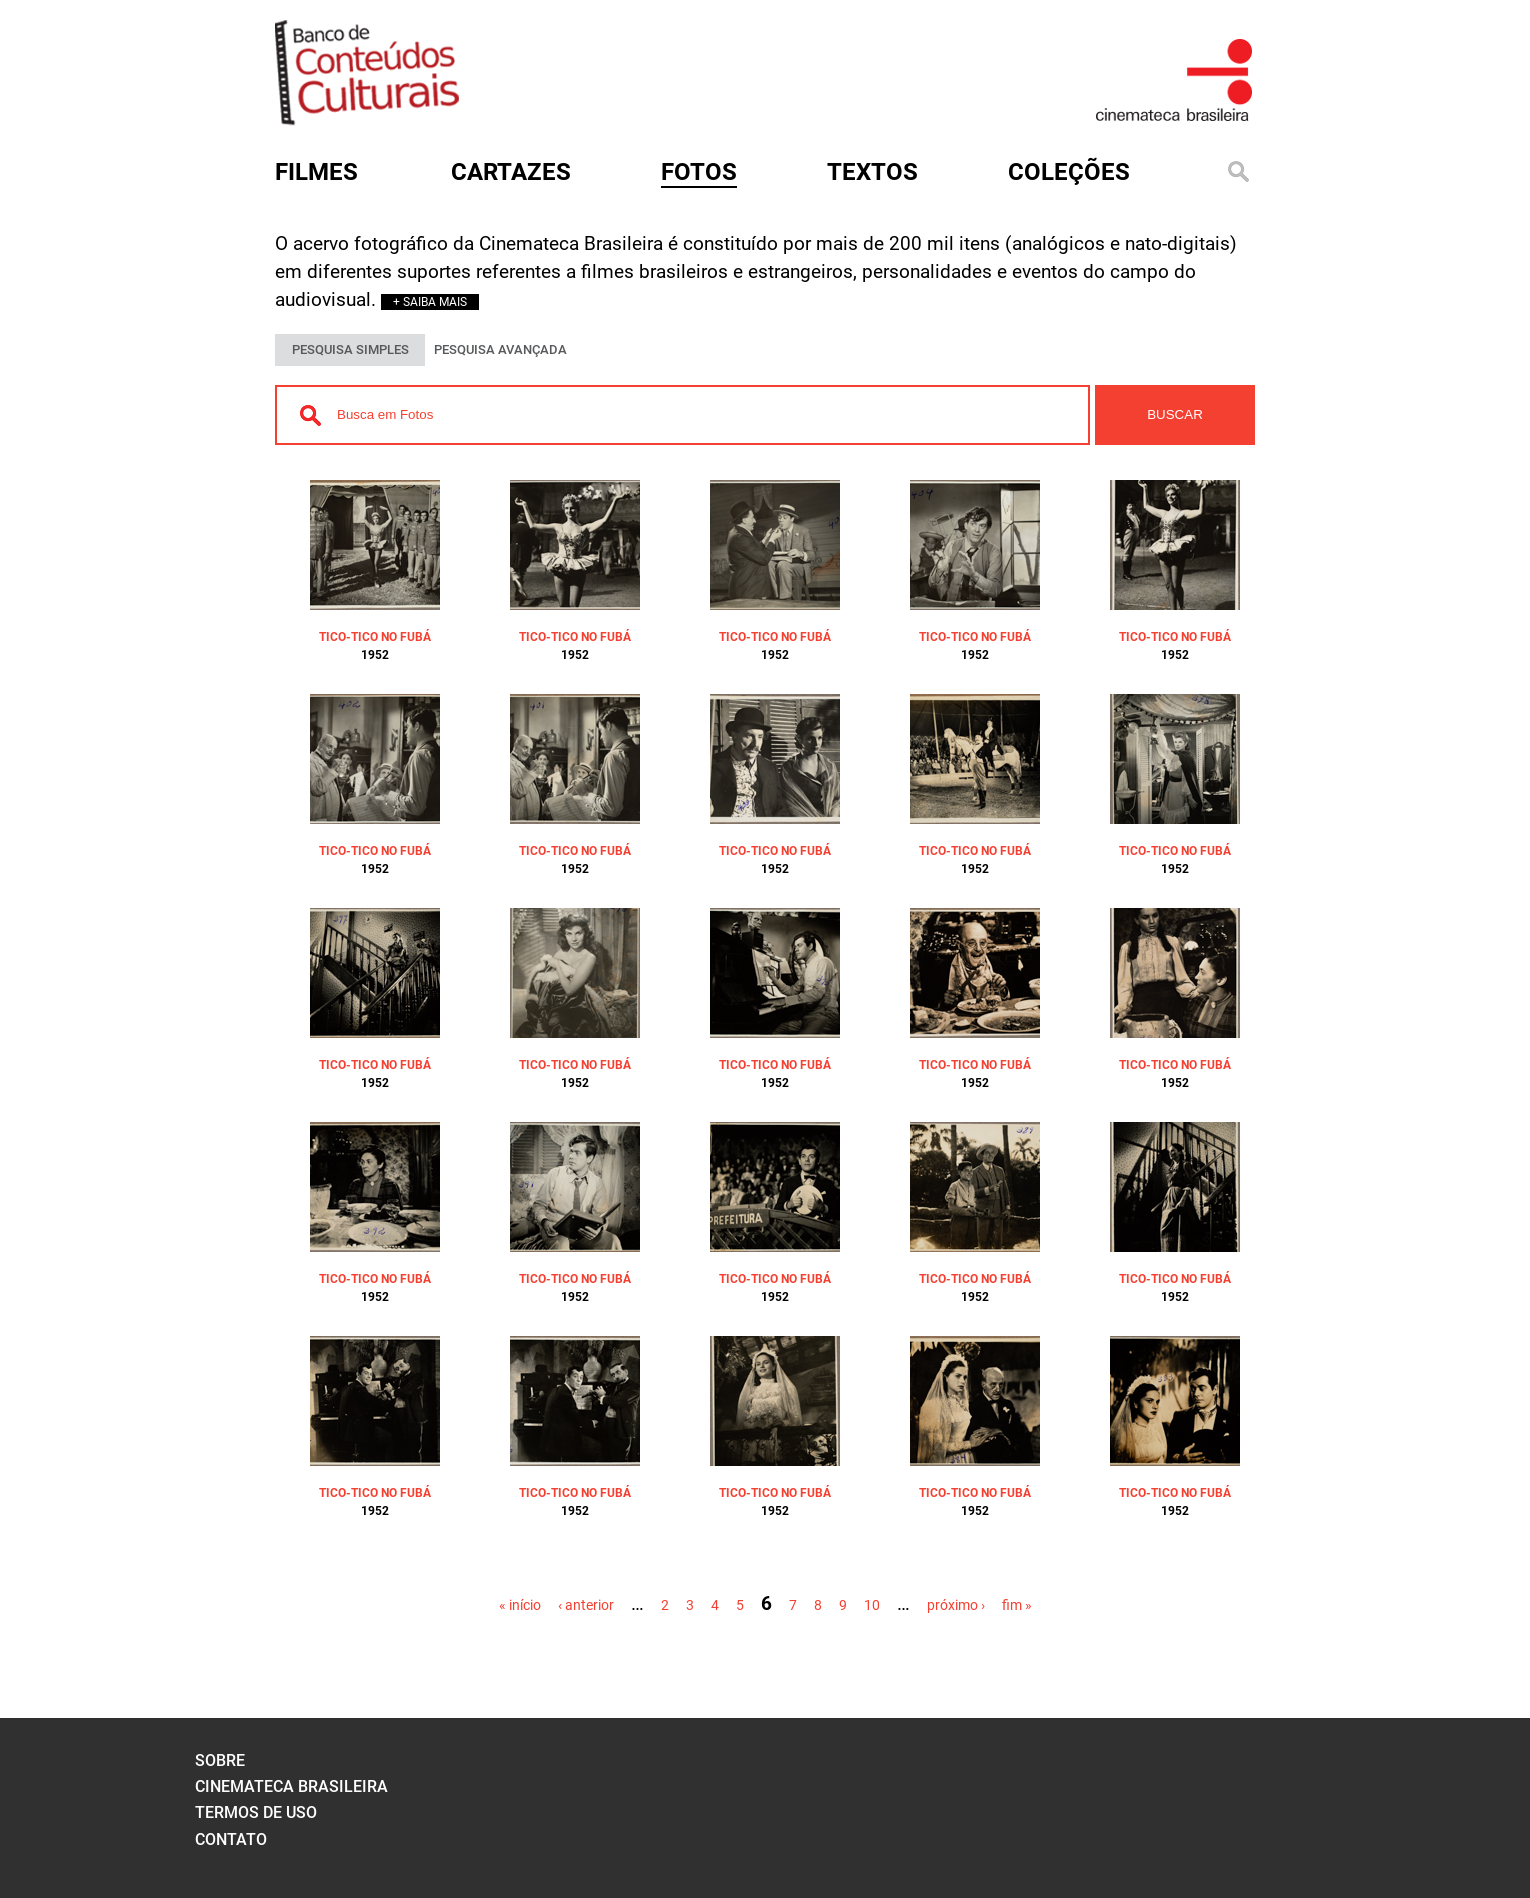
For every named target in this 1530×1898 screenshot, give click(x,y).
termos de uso (256, 1812)
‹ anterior (586, 1605)
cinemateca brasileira (291, 1786)
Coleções (1069, 172)
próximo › (956, 1605)
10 (872, 1605)
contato (231, 1839)
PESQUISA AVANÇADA (500, 349)
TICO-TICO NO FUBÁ (375, 637)
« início (520, 1605)
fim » (1017, 1605)
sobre (220, 1760)
